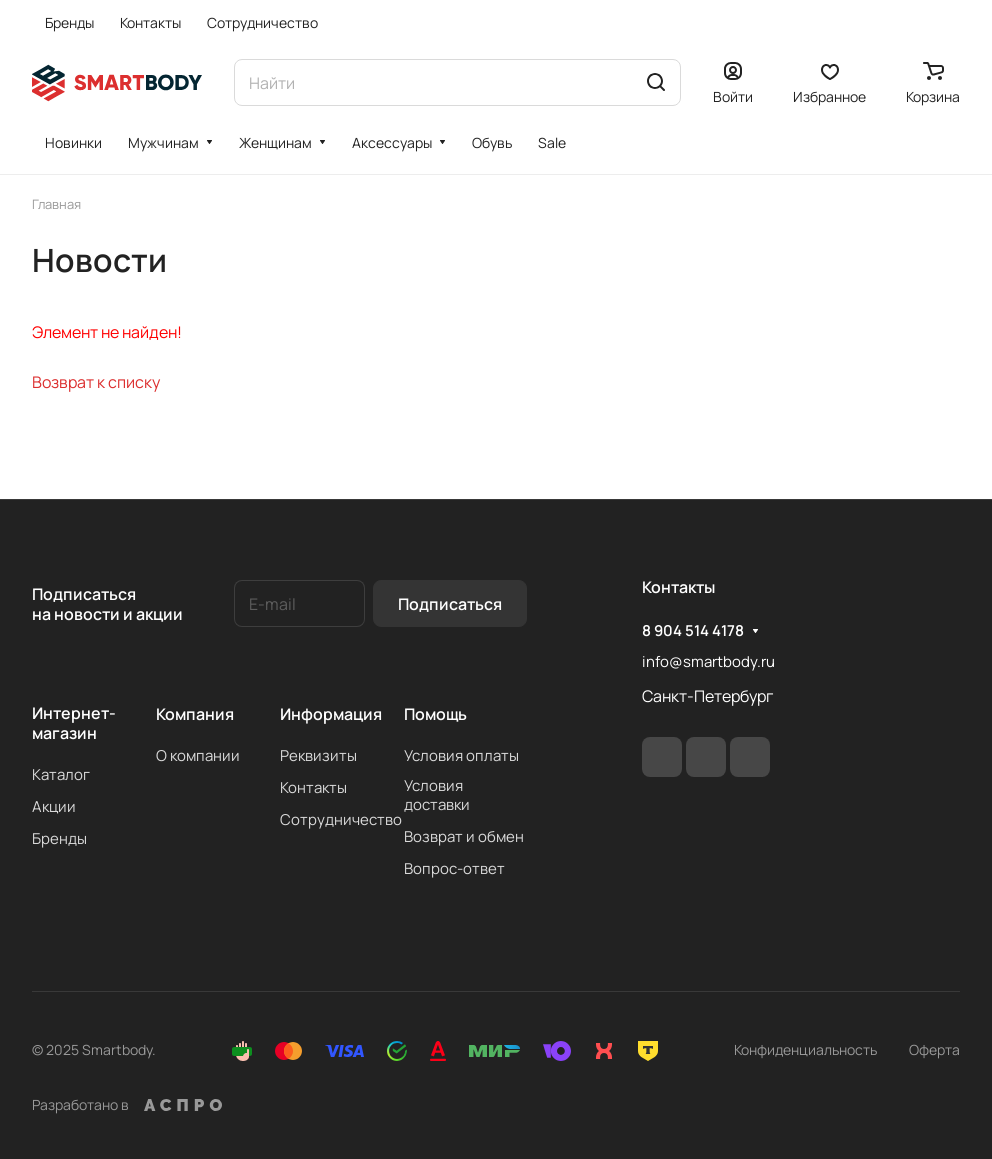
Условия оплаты (461, 755)
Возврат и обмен (464, 836)
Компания (195, 714)
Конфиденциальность (805, 1049)
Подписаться (450, 604)
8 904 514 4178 (693, 631)
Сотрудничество (341, 819)
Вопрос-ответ (454, 868)
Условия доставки (437, 795)
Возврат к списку (96, 382)
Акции (54, 806)
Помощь (435, 714)
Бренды (59, 838)
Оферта (934, 1049)
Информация (331, 714)
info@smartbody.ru (708, 661)
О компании (198, 755)
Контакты (313, 787)
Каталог (61, 774)
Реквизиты (318, 755)
